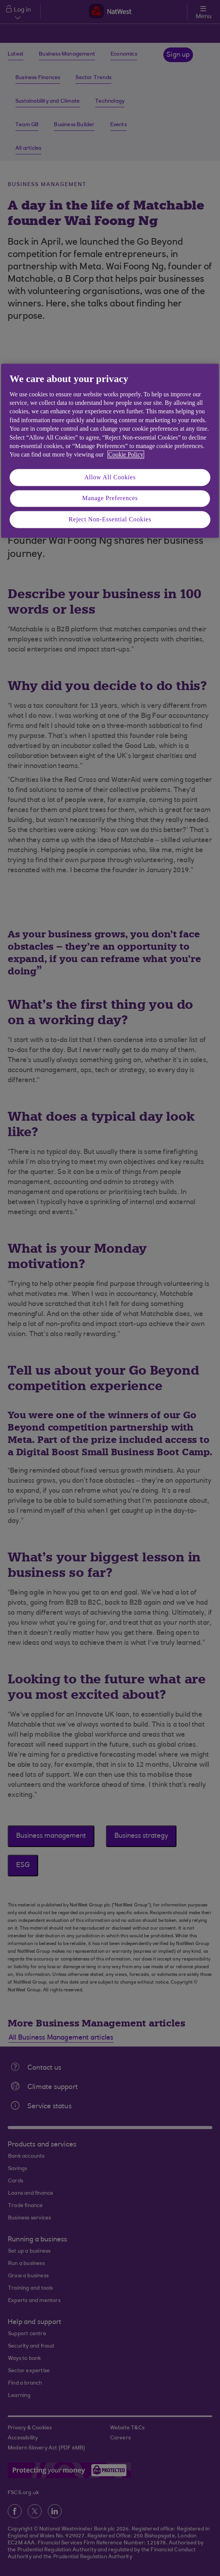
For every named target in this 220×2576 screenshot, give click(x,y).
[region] (110, 451)
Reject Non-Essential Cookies (110, 519)
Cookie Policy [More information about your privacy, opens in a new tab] (125, 455)
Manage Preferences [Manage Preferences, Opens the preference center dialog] (110, 498)
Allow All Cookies (110, 477)
